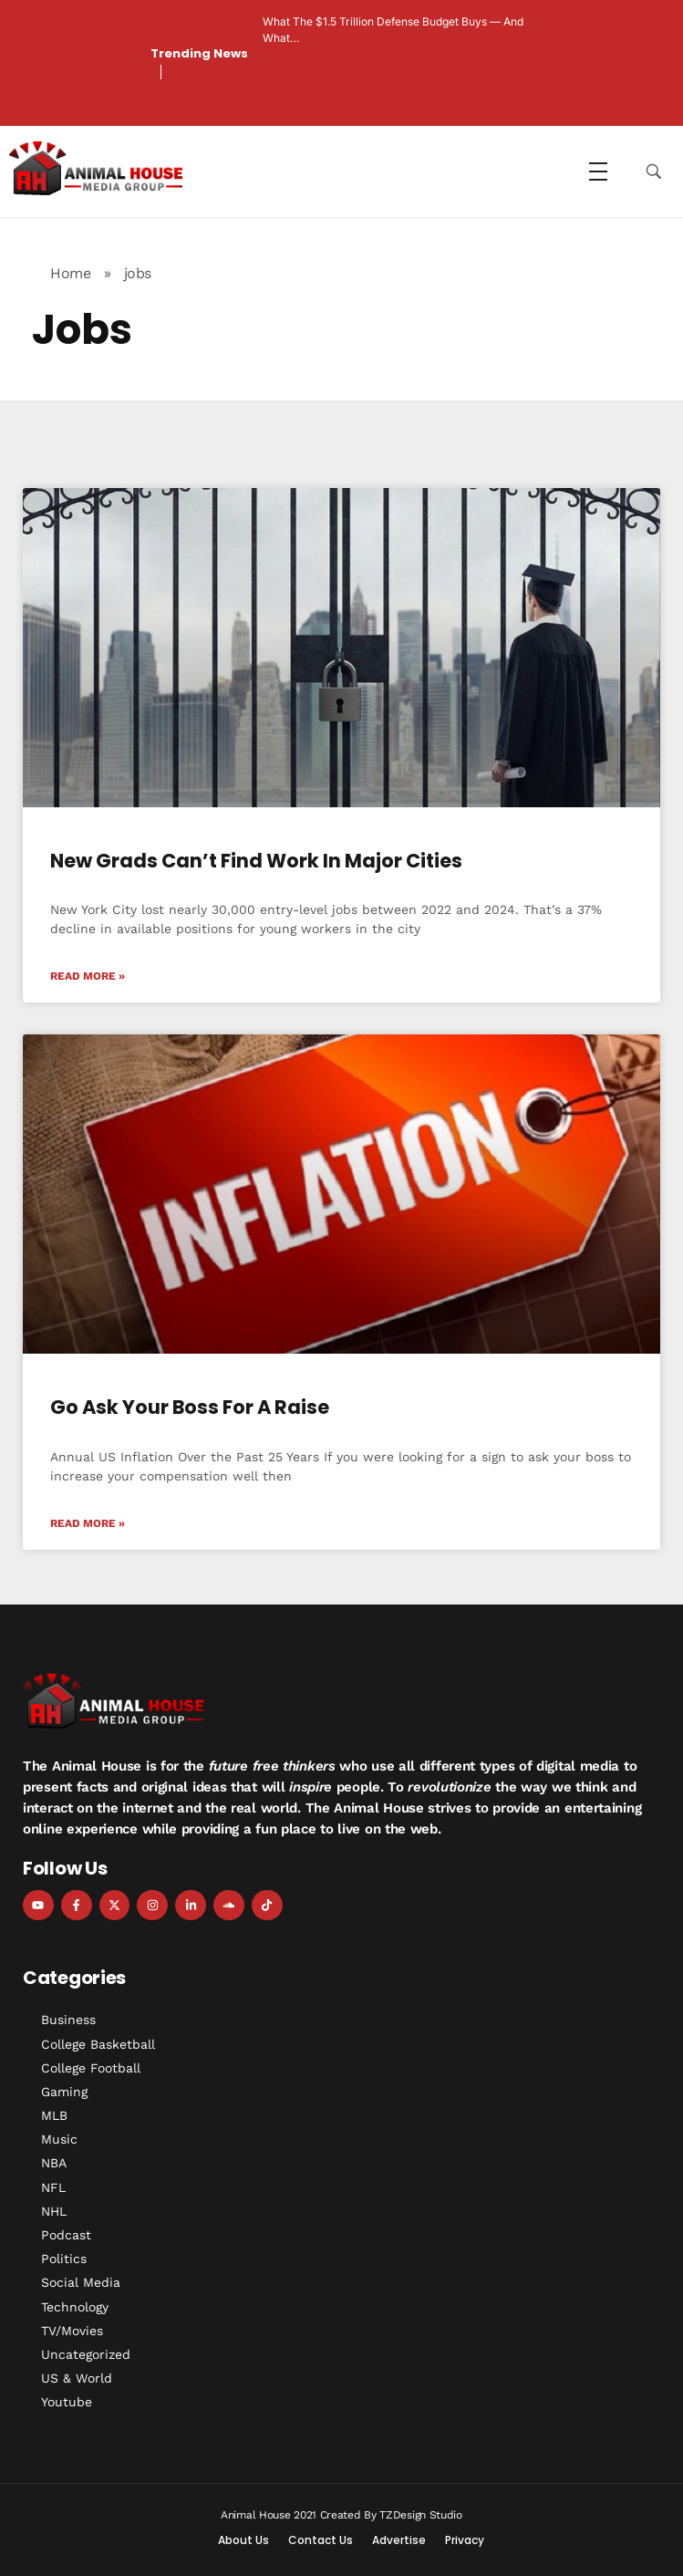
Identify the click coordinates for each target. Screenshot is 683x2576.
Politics (64, 2258)
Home (70, 273)
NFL (53, 2187)
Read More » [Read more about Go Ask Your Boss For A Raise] (87, 1523)
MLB (54, 2115)
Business (68, 2019)
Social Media (80, 2282)
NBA (54, 2162)
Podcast (66, 2235)
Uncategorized (85, 2354)
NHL (54, 2211)
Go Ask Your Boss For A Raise (189, 1407)
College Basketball (98, 2044)
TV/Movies (72, 2330)
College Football (90, 2068)
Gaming (64, 2091)
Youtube (66, 2401)
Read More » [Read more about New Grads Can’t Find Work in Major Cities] (87, 976)
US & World (76, 2378)
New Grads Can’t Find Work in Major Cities (256, 860)
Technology (75, 2307)
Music (59, 2139)
